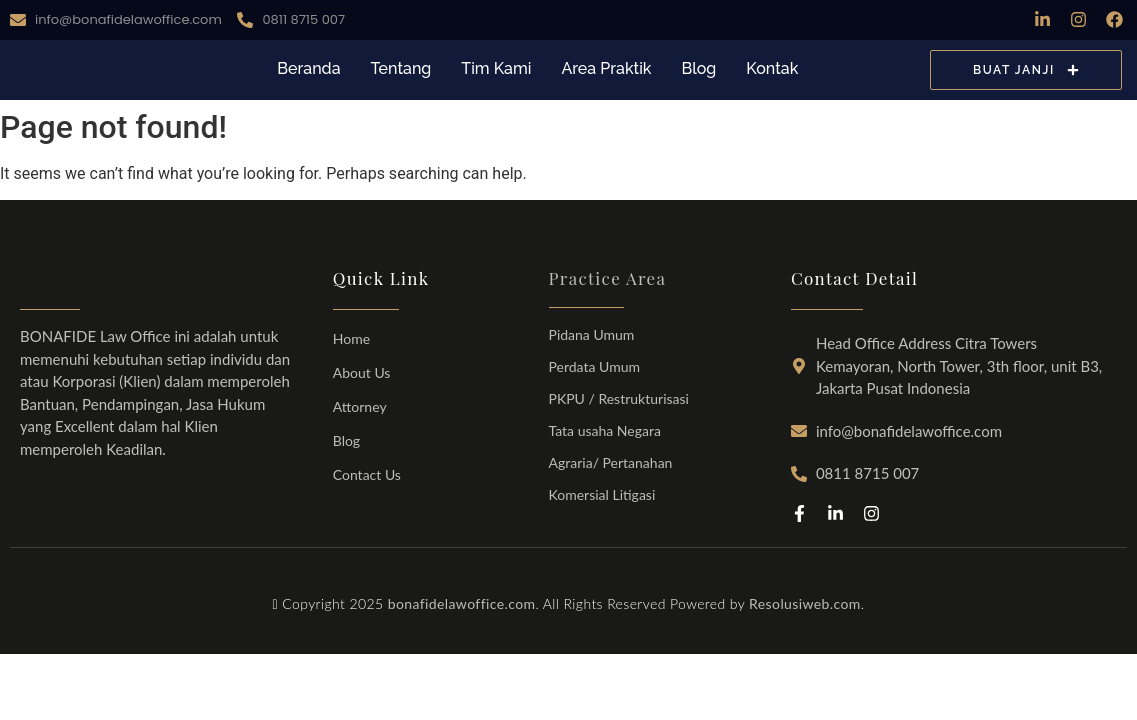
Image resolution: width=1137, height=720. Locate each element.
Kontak (772, 68)
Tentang (401, 68)
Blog (698, 68)
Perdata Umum (594, 366)
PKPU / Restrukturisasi (619, 398)
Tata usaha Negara (605, 430)
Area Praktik (606, 68)
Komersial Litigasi (602, 494)
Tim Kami (496, 68)
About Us (362, 372)
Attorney (360, 406)
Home (351, 338)
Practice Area (608, 278)
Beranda (308, 68)
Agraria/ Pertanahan (611, 462)
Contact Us (367, 474)
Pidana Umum (592, 334)
